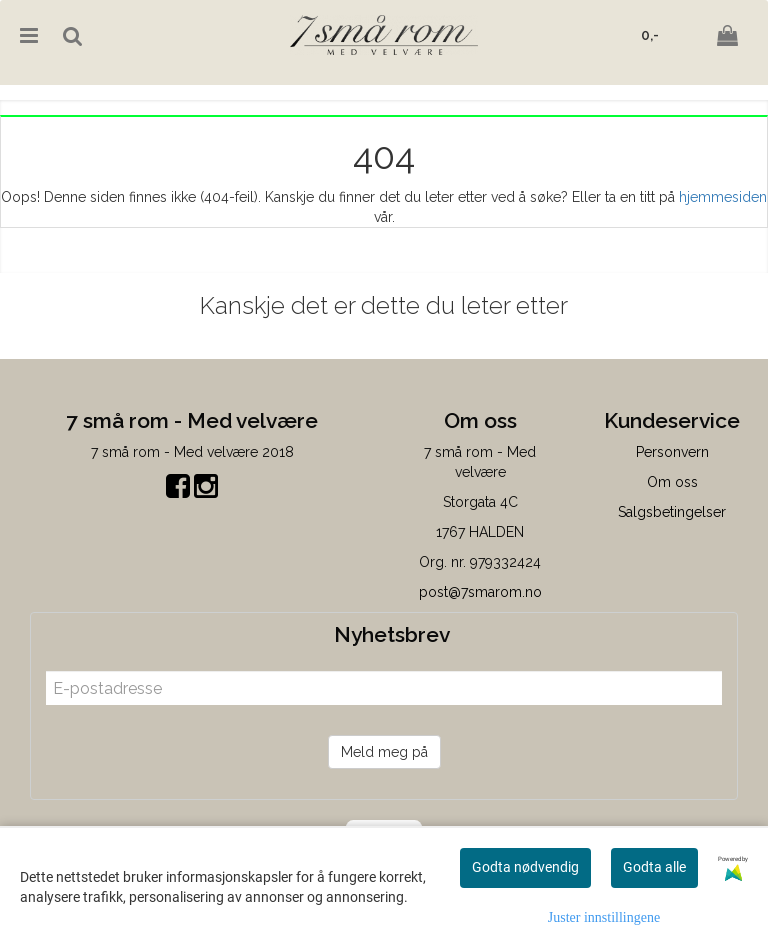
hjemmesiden (723, 197)
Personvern (672, 452)
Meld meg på (384, 752)
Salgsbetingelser (672, 512)
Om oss (672, 482)
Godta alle (654, 867)
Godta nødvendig (525, 867)
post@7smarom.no (480, 592)
